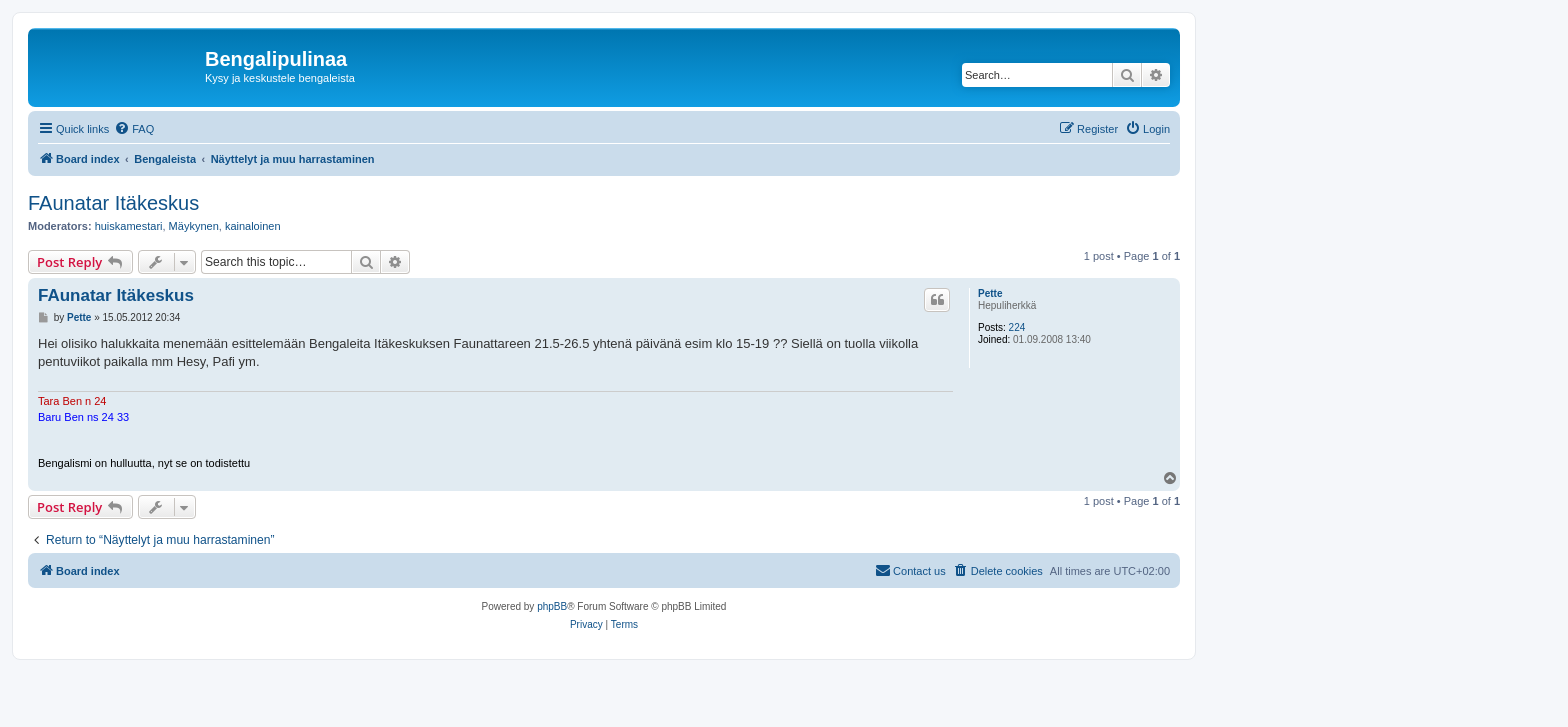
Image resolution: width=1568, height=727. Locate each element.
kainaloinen (253, 226)
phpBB (552, 606)
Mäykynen (194, 226)
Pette (990, 293)
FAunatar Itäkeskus (113, 203)
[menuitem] (134, 129)
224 (1017, 327)
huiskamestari (129, 226)
